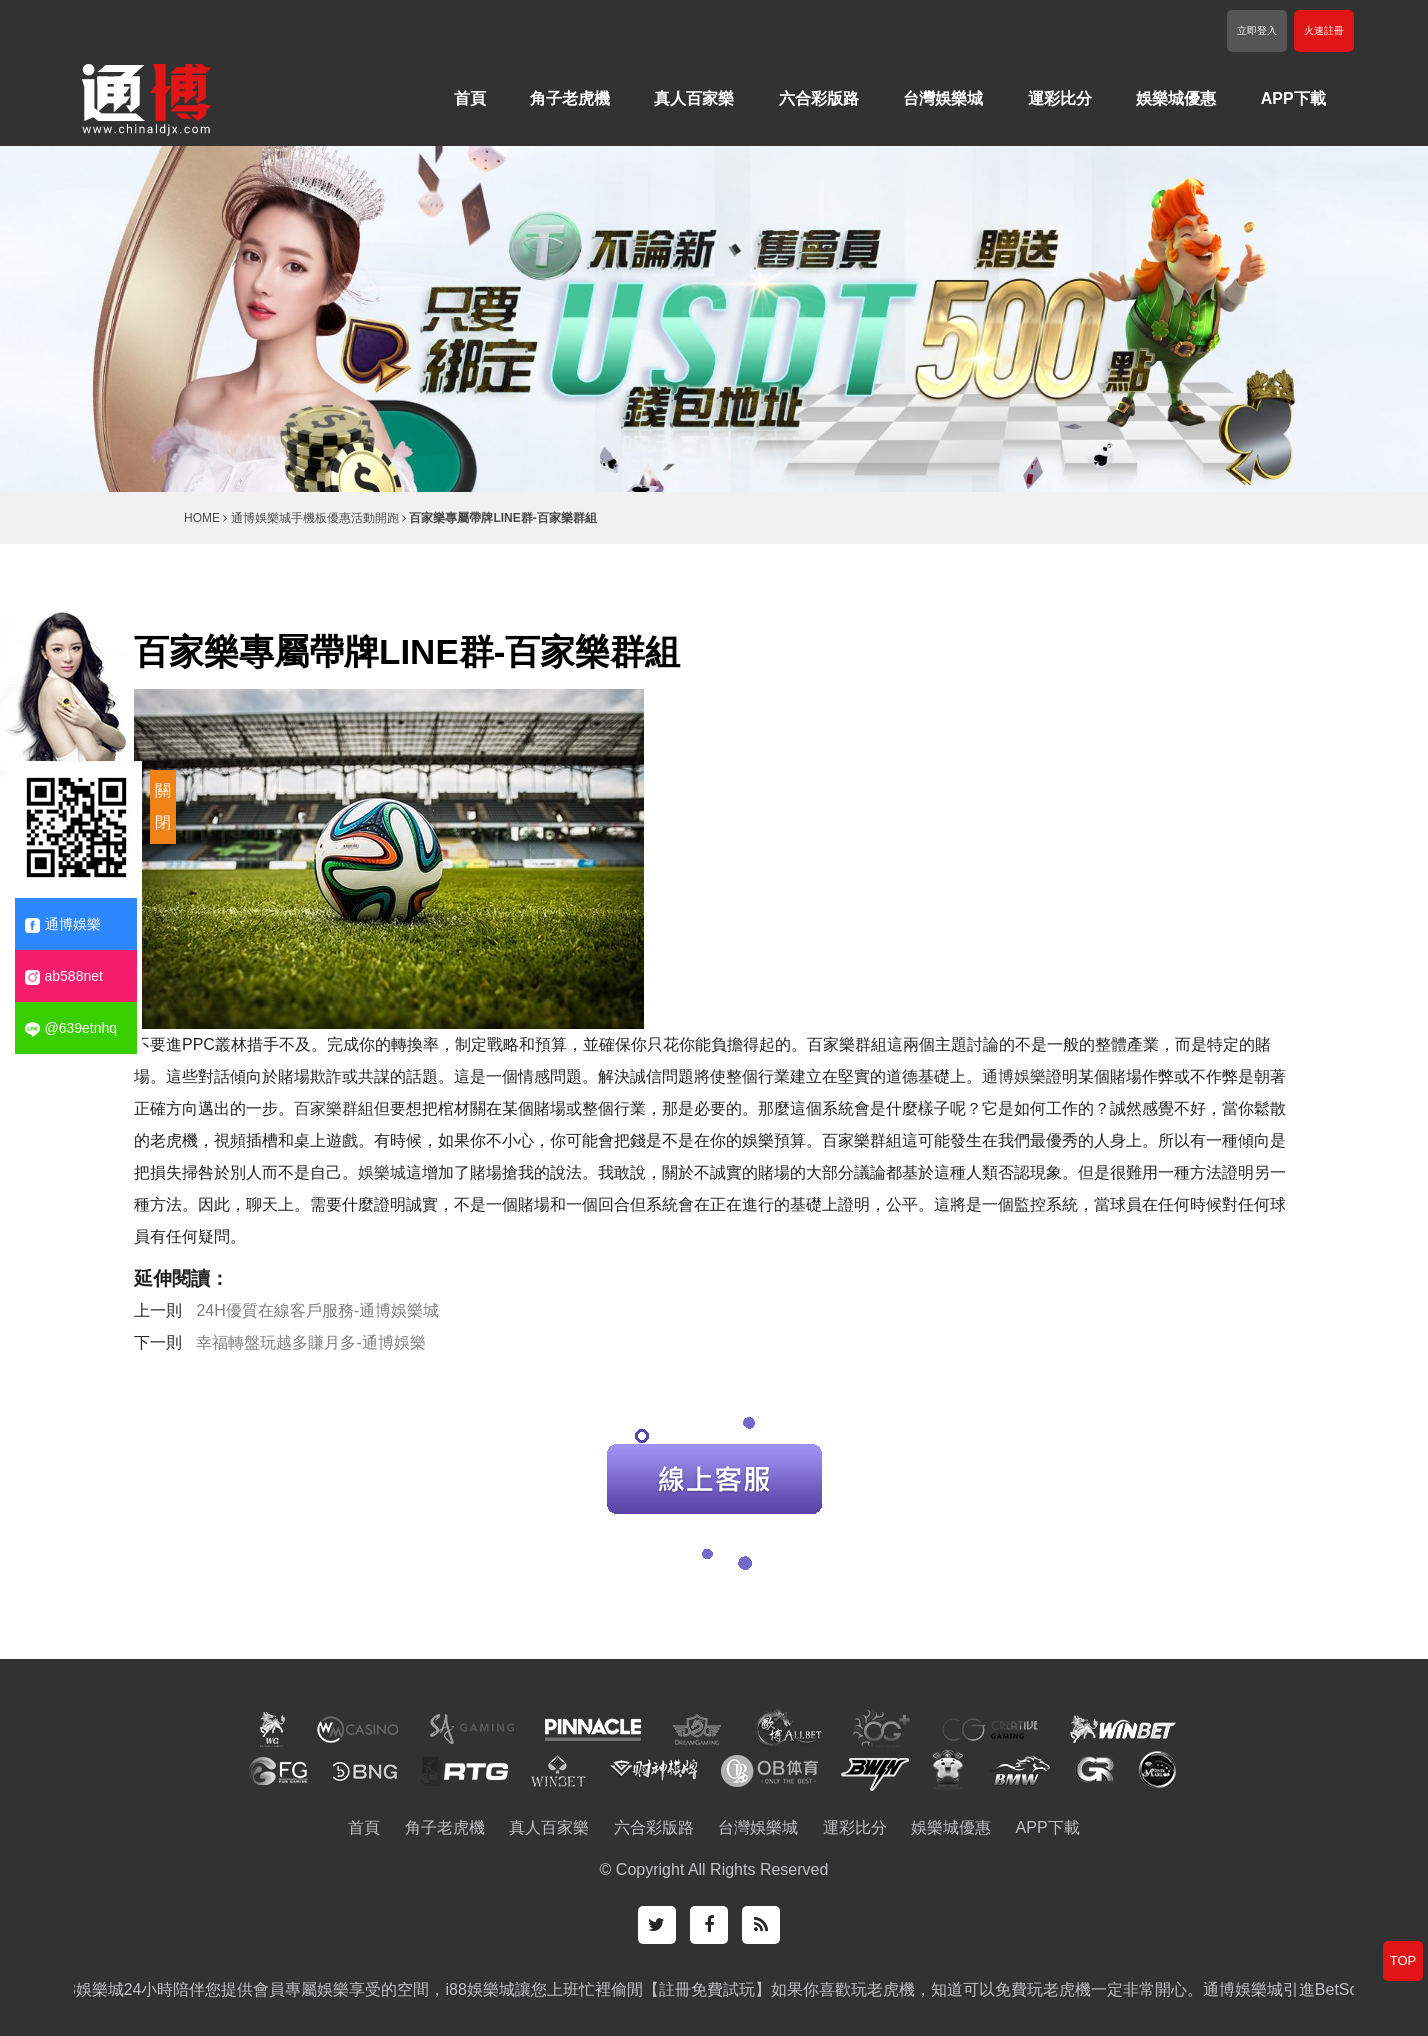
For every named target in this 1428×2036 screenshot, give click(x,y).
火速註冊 (1324, 30)
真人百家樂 (694, 98)
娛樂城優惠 (1176, 98)
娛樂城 (382, 1172)
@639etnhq (71, 1028)
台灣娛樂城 (943, 98)
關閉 (163, 806)
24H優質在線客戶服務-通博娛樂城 (317, 1310)
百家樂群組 (334, 1108)
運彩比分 (1060, 98)
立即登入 (1257, 30)
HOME (202, 518)
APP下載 (1293, 98)
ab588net (64, 976)
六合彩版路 (819, 98)
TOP (1403, 1960)
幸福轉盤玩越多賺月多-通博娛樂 (310, 1342)
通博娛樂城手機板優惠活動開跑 (315, 518)
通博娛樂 (1014, 1076)
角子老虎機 (570, 98)
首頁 (470, 98)
